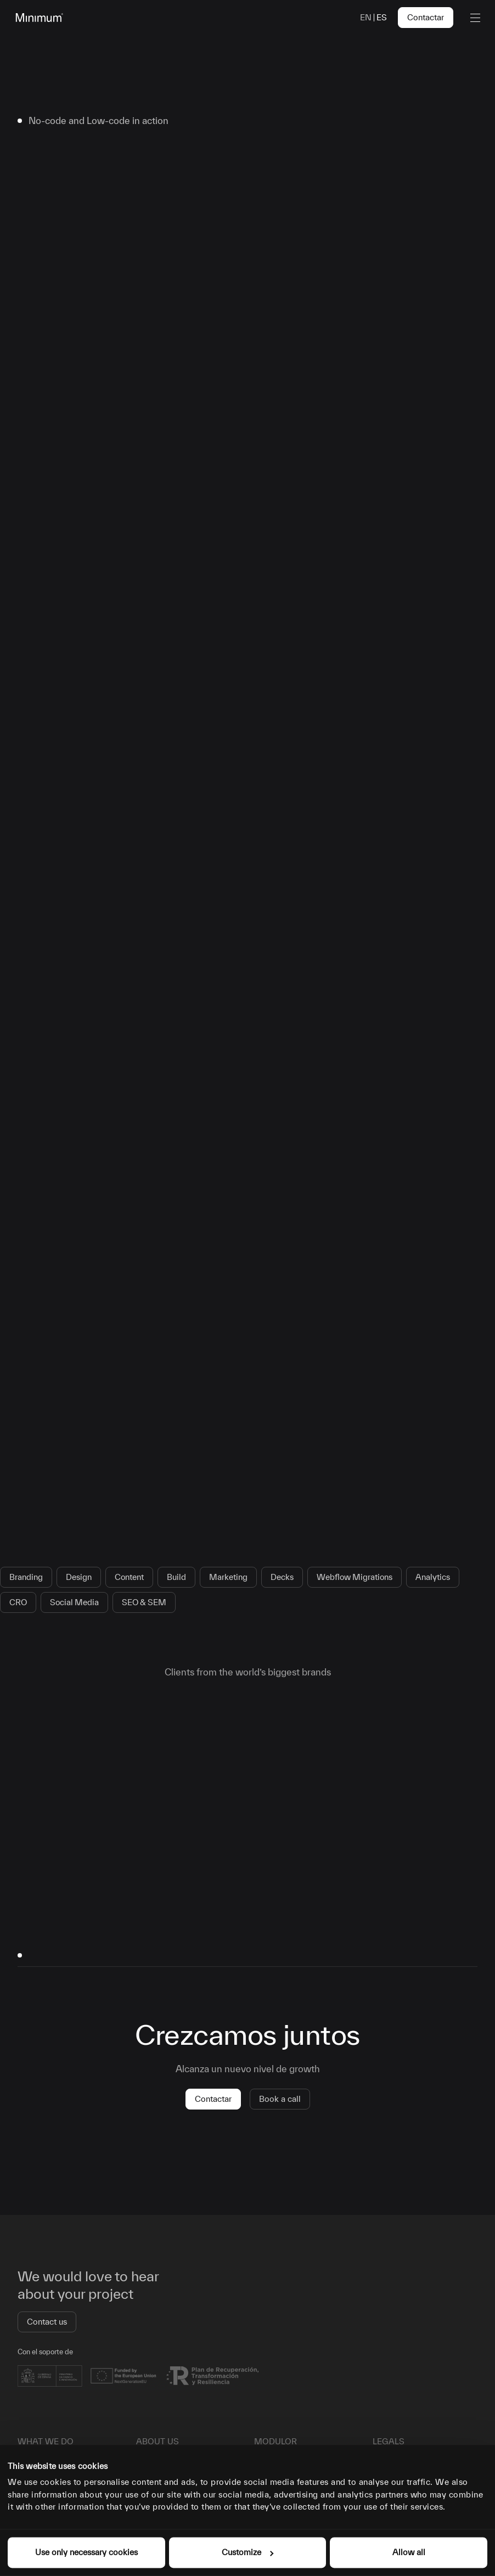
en (366, 17)
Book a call (280, 2098)
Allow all (408, 2552)
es (381, 17)
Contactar (425, 17)
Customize (247, 2552)
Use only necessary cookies (86, 2552)
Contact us (47, 2321)
